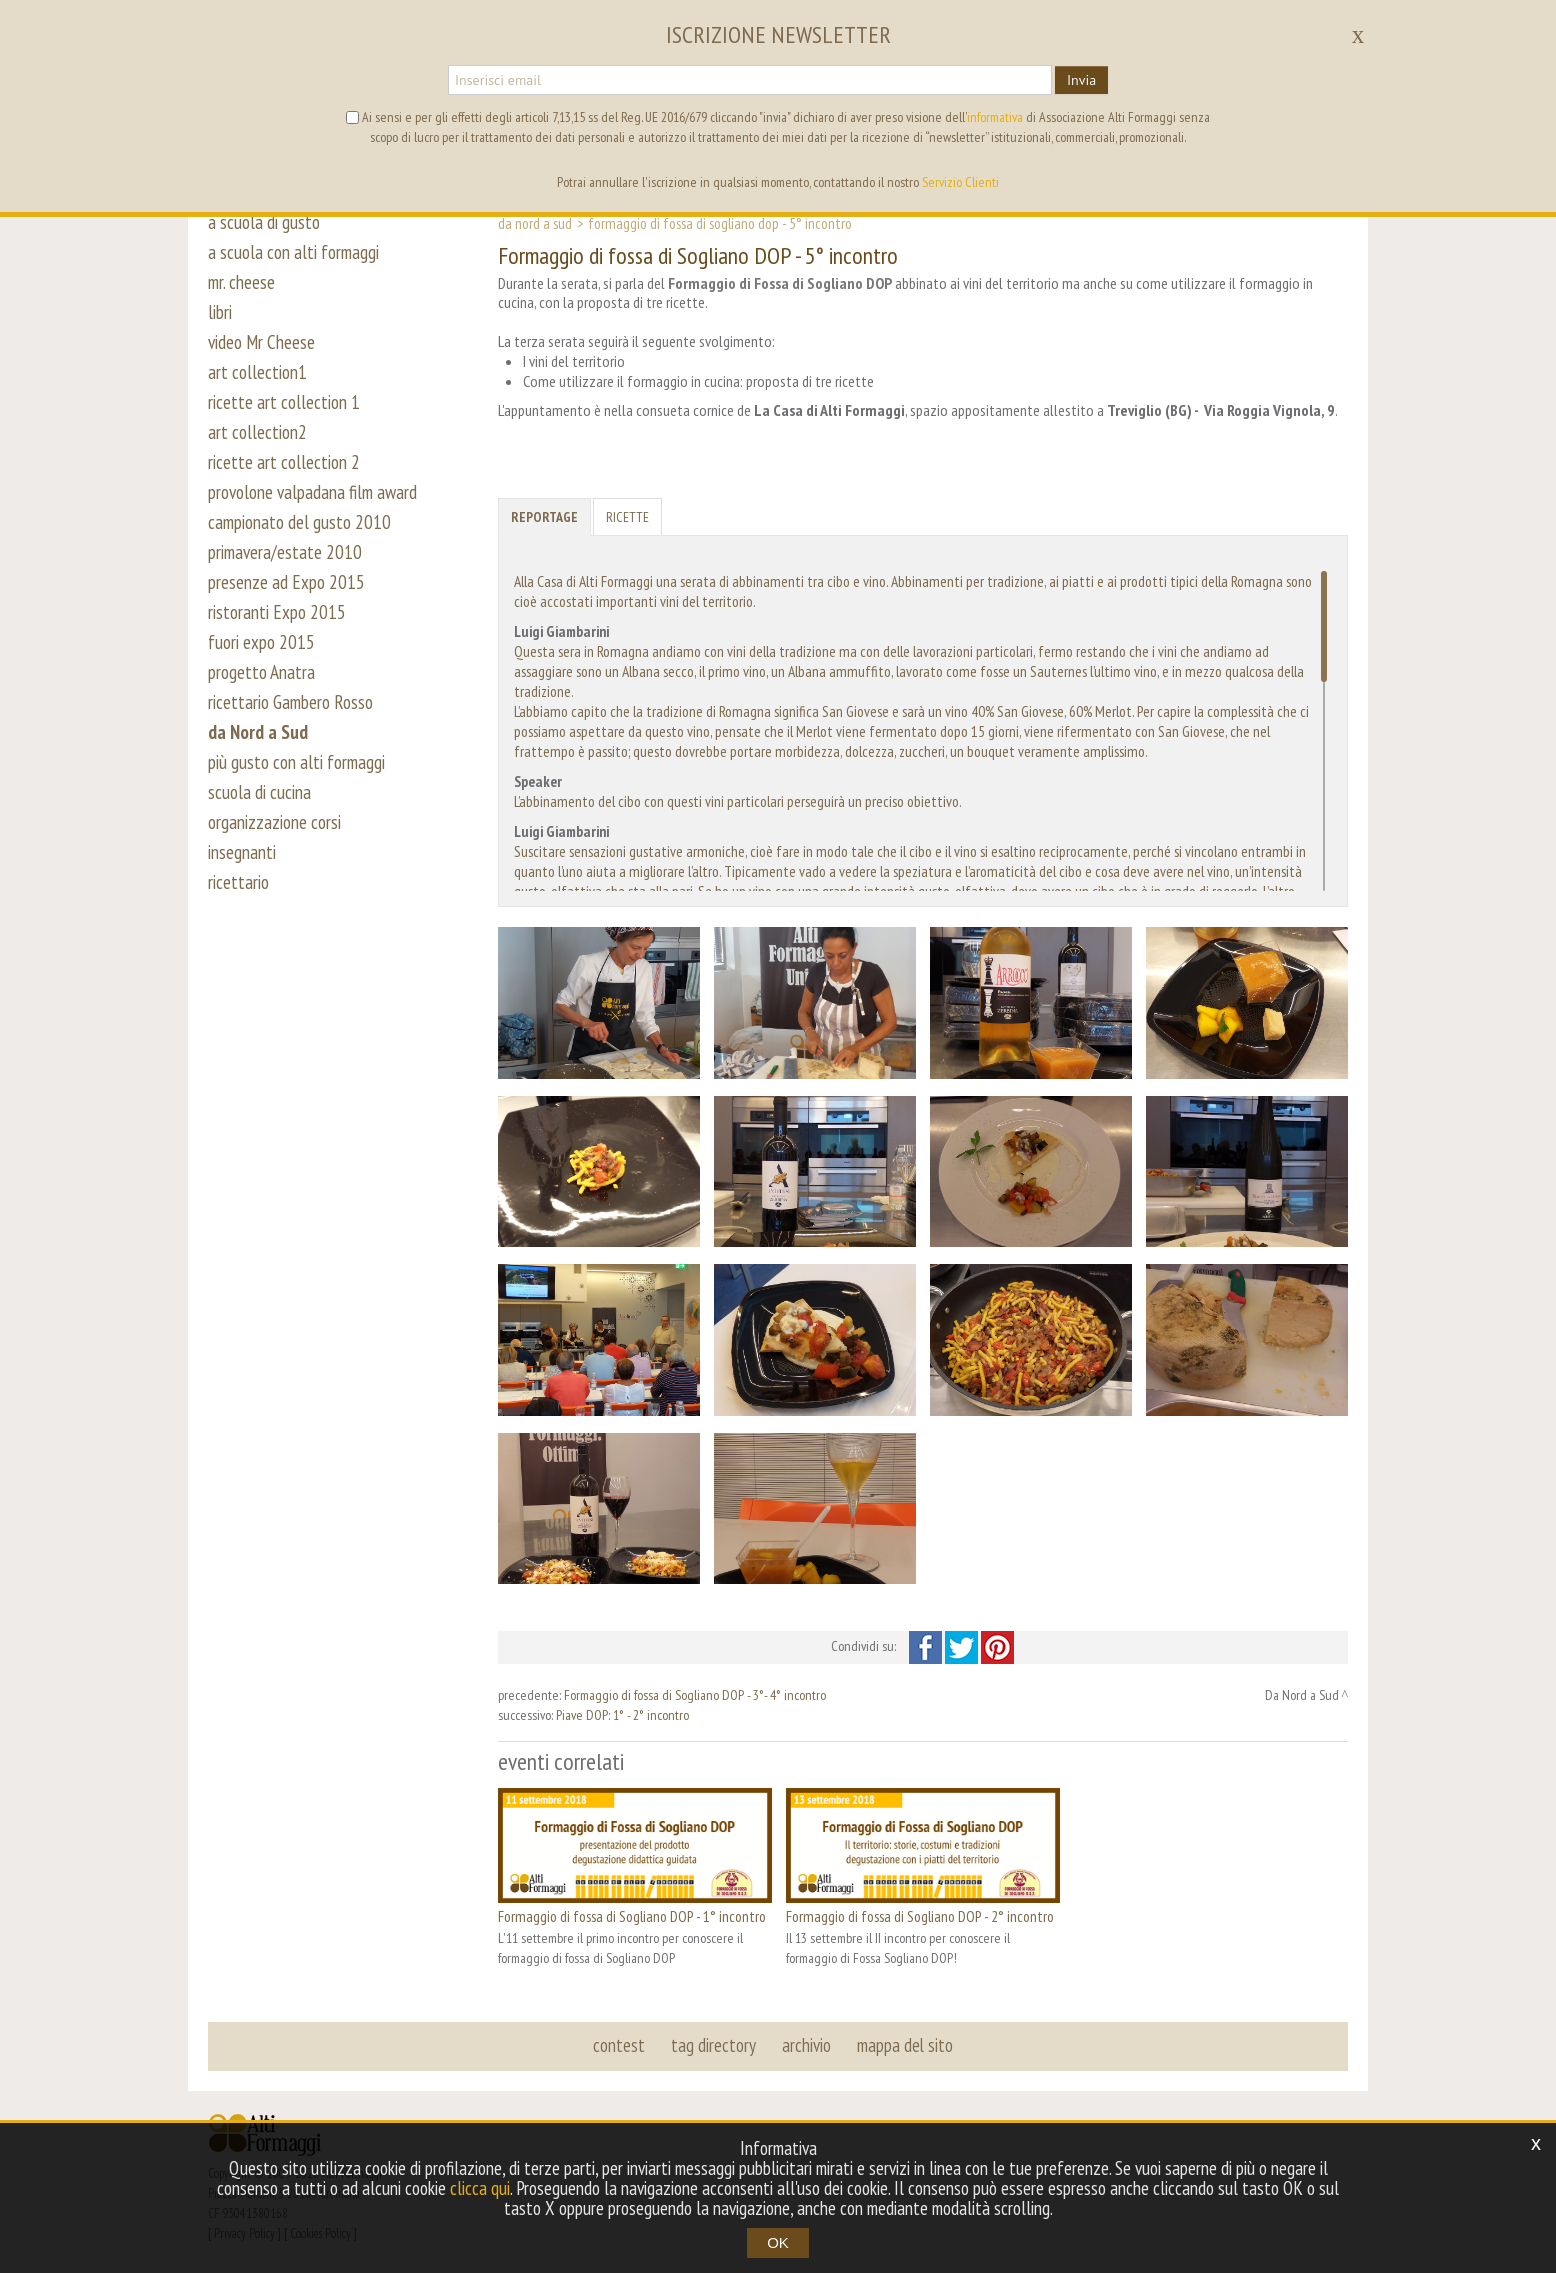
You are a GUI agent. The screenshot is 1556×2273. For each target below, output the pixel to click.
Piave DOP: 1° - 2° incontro (622, 1715)
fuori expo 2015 (261, 642)
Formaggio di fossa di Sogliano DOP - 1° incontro (632, 1916)
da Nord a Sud (258, 732)
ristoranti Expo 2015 (277, 612)
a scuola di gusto (264, 222)
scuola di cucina (259, 792)
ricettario (238, 882)
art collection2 (257, 432)
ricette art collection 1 (284, 402)
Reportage (544, 517)
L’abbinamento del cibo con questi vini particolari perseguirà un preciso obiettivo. (738, 801)
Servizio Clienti (960, 182)
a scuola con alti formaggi (293, 252)
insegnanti (242, 852)
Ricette (627, 517)
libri (220, 312)
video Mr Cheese (261, 342)
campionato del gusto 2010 (299, 522)
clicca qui (480, 2188)
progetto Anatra (261, 672)
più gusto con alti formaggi (296, 762)
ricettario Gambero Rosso (290, 702)
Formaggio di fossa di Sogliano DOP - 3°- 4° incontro (695, 1695)
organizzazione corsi (274, 822)
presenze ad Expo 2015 (286, 582)
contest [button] (619, 2045)
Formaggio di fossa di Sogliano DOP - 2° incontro (920, 1916)
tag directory (713, 2045)
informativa (995, 117)
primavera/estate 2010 (285, 552)
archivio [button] (806, 2045)
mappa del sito (905, 2045)
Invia (1081, 80)
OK (778, 2242)
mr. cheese (241, 282)
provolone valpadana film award (312, 492)
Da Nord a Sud (535, 223)
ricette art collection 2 (284, 462)
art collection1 (257, 372)
